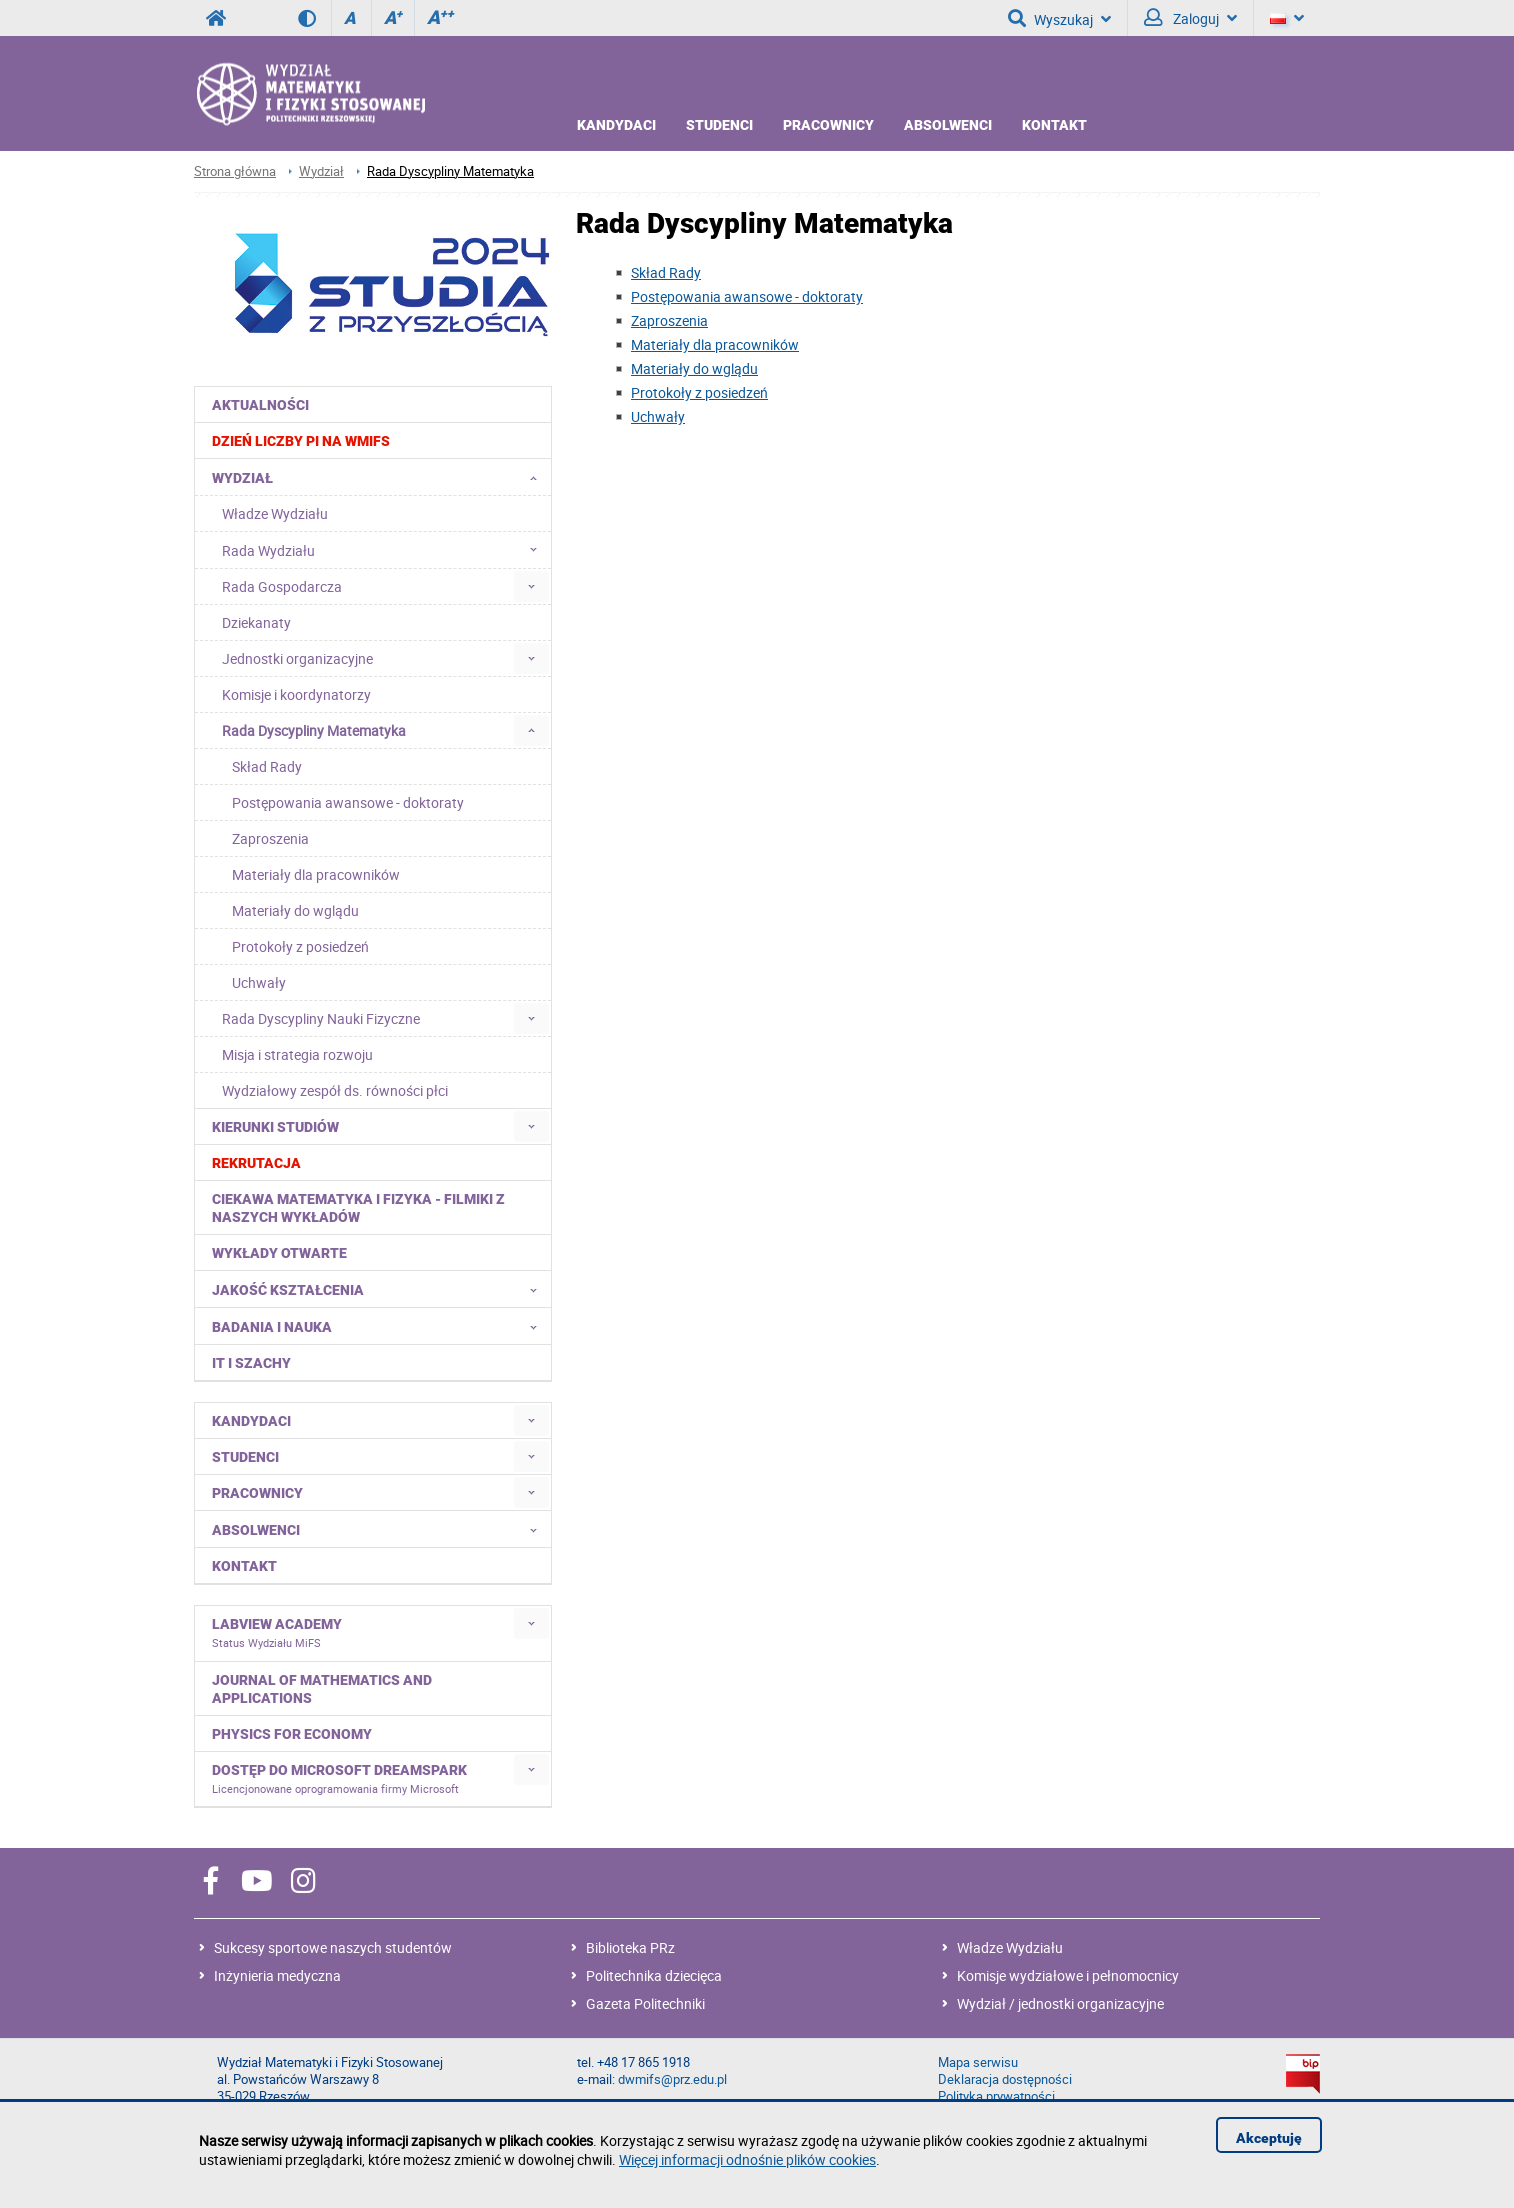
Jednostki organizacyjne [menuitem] (297, 658)
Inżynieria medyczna (277, 1975)
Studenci (719, 125)
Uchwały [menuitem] (259, 982)
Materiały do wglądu (694, 368)
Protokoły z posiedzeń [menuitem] (300, 946)
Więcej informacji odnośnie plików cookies (747, 2159)
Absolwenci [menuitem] (380, 1529)
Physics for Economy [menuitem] (292, 1734)
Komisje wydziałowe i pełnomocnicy (1068, 1975)
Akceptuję (1269, 2138)
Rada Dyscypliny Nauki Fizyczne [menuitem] (321, 1018)
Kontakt (1054, 125)
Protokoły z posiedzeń (699, 392)
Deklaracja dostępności (1005, 2079)
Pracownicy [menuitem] (257, 1493)
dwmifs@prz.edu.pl (672, 2079)
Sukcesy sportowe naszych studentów (333, 1947)
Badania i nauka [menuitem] (380, 1326)
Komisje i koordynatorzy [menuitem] (296, 694)
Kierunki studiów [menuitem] (275, 1127)
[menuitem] (373, 440)
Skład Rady (666, 272)
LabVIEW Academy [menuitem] (277, 1633)
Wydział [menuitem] (380, 477)
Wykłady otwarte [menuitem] (279, 1253)
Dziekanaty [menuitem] (256, 622)
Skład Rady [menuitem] (267, 766)
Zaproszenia (669, 320)
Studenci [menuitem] (245, 1457)
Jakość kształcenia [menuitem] (380, 1289)
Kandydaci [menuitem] (251, 1421)
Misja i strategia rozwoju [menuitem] (297, 1054)
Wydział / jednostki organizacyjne (1060, 2003)
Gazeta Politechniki (645, 2003)
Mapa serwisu (978, 2062)
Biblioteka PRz (630, 1947)
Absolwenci (948, 125)
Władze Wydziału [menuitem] (275, 513)
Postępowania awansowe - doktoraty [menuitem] (348, 802)
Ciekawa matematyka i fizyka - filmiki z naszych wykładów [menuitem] (358, 1208)
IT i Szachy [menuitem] (251, 1363)
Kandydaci (616, 125)
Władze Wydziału (1010, 1947)
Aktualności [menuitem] (260, 405)
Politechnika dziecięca (654, 1975)
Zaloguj (1190, 18)
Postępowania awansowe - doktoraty (747, 296)
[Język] (1287, 18)
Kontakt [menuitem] (244, 1566)
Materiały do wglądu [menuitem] (295, 910)
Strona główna (235, 171)
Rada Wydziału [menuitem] (385, 550)
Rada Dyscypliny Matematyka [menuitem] (314, 730)
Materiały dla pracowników (715, 344)
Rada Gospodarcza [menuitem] (282, 586)
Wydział (321, 171)
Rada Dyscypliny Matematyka (450, 171)
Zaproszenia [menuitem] (270, 838)
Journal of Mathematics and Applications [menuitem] (322, 1689)
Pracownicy (828, 125)
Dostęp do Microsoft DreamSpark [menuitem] (339, 1779)
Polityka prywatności (996, 2096)
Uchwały (658, 416)
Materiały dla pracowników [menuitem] (316, 874)
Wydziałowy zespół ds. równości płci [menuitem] (335, 1090)
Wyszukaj (1059, 18)
